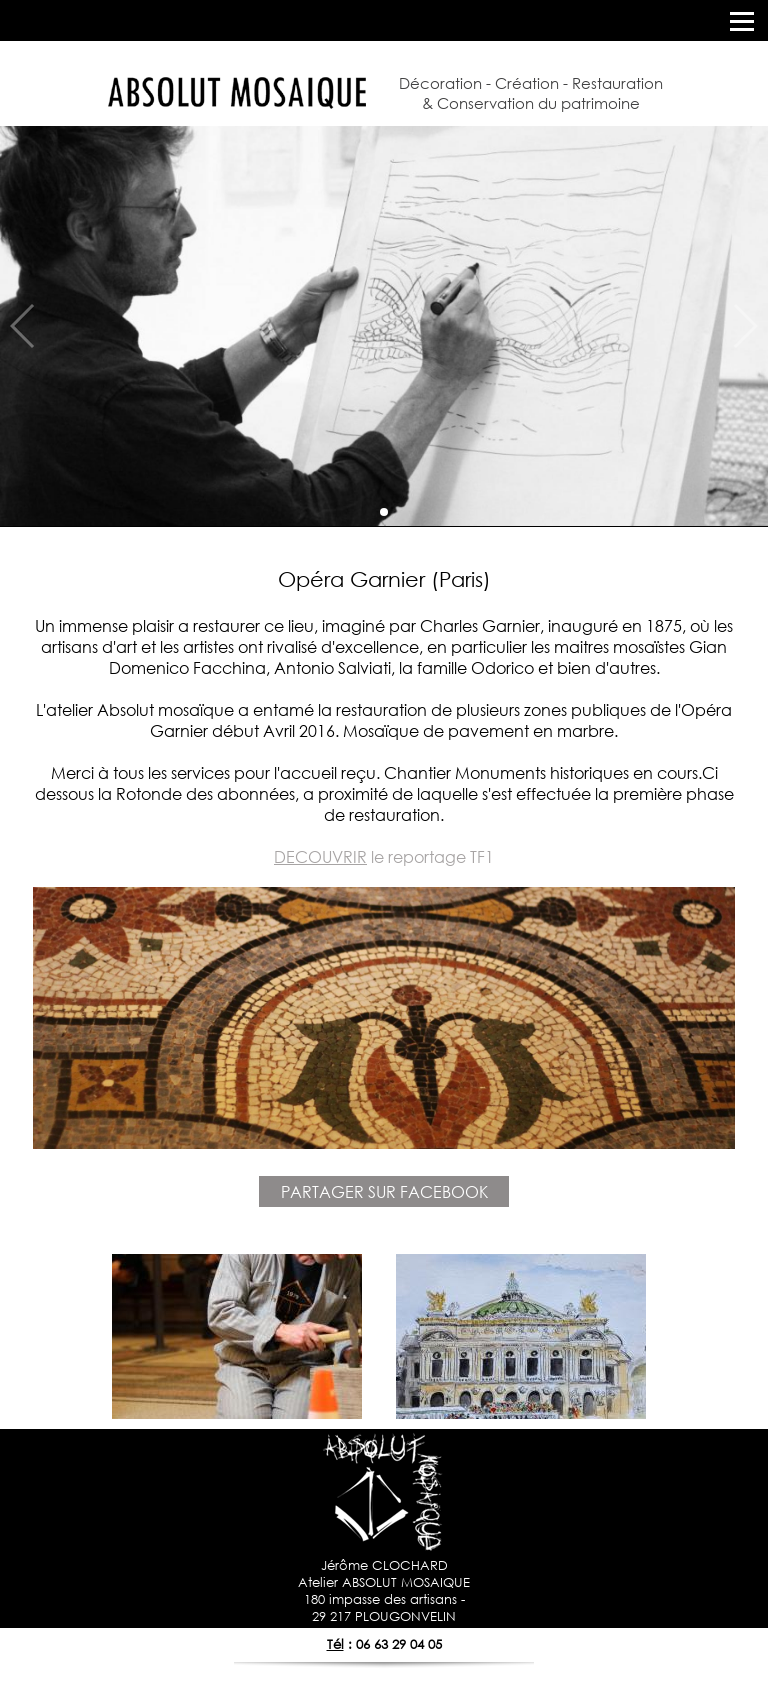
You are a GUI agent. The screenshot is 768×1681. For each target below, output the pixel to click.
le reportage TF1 (384, 856)
